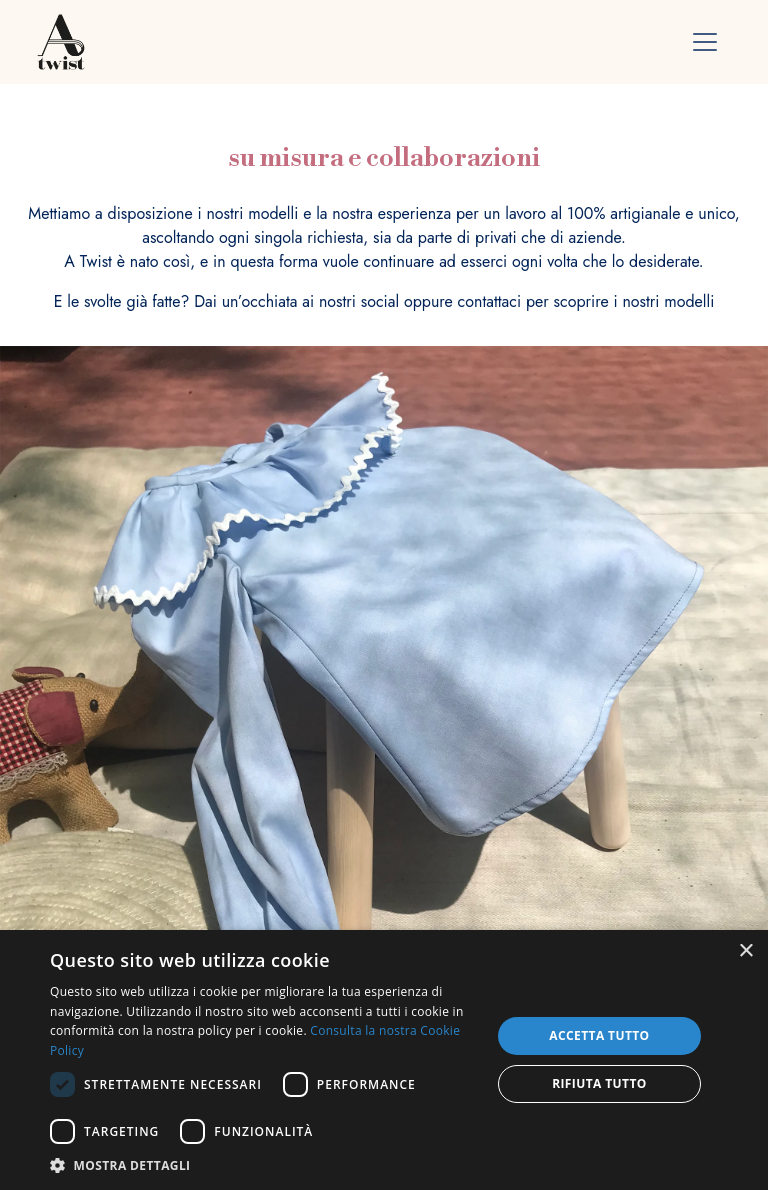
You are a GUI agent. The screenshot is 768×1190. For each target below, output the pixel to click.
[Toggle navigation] (705, 42)
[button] (264, 1165)
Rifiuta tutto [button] (599, 1083)
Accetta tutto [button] (599, 1035)
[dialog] (384, 1060)
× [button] (745, 951)
